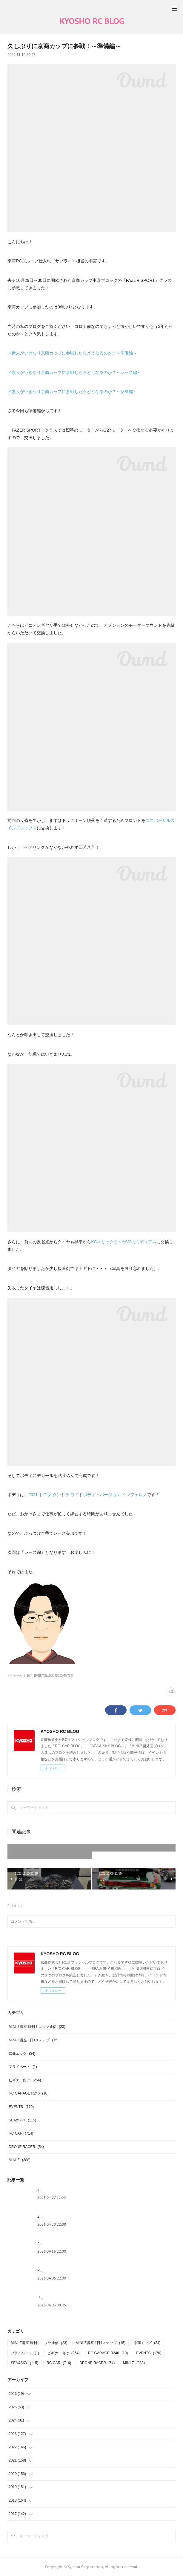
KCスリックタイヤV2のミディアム (123, 1241)
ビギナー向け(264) (19, 1675)
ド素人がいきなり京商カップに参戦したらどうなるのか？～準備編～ (72, 353)
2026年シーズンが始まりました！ (64, 2244)
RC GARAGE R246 (28, 2093)
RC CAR (21, 2133)
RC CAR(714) (64, 1675)
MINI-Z (19, 2160)
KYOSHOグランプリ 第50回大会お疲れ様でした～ (78, 2271)
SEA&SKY (22, 2120)
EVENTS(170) (43, 1675)
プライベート (23, 2067)
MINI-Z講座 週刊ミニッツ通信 (37, 2027)
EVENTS (21, 2107)
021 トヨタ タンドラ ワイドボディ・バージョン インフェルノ (89, 1494)
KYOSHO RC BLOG (91, 21)
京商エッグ (22, 2053)
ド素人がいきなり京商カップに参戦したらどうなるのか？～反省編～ (72, 391)
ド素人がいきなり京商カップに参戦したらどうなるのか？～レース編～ (74, 372)
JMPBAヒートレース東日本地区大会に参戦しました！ (80, 2190)
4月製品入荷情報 (50, 2217)
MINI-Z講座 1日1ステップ (34, 2040)
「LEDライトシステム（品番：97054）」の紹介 (76, 2298)
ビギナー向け (25, 2080)
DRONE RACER (26, 2147)
